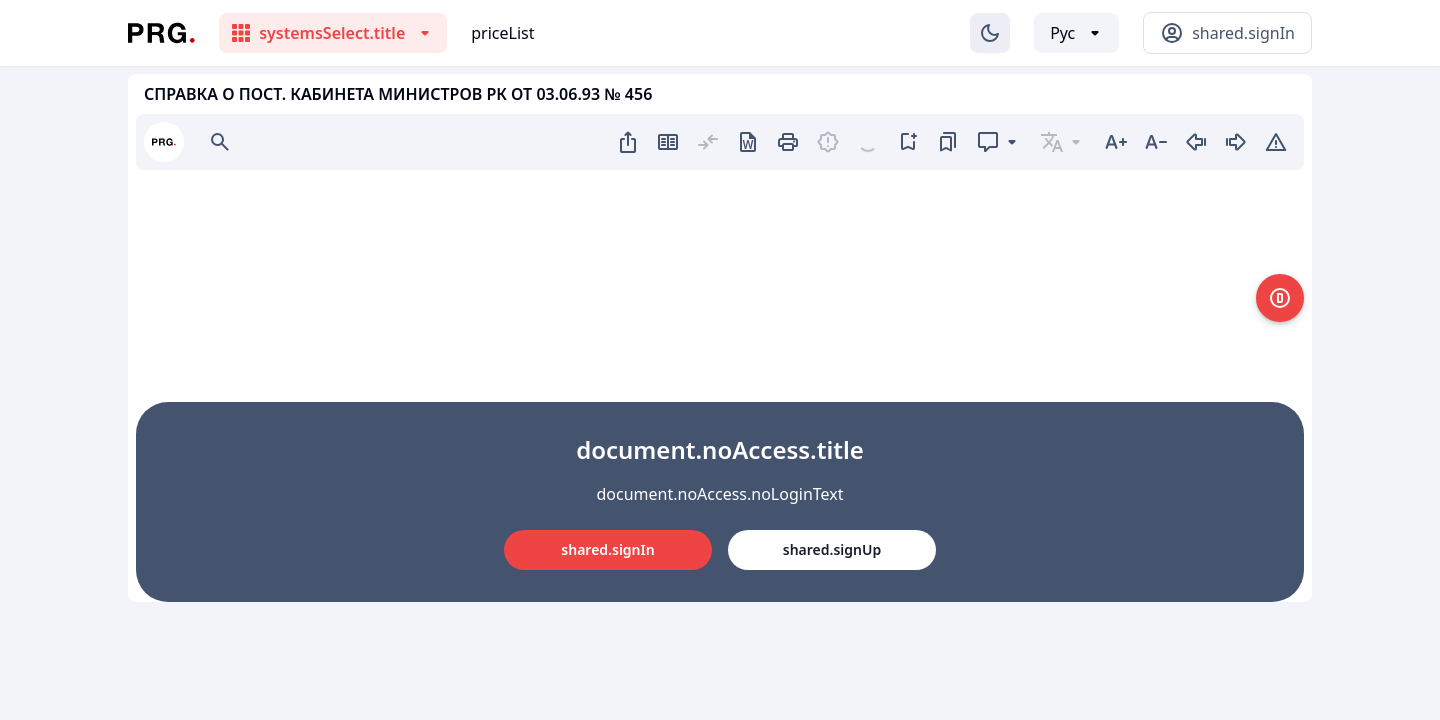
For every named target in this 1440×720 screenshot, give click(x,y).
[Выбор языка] (1076, 33)
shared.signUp (832, 549)
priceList (502, 33)
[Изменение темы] (990, 33)
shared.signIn (607, 549)
